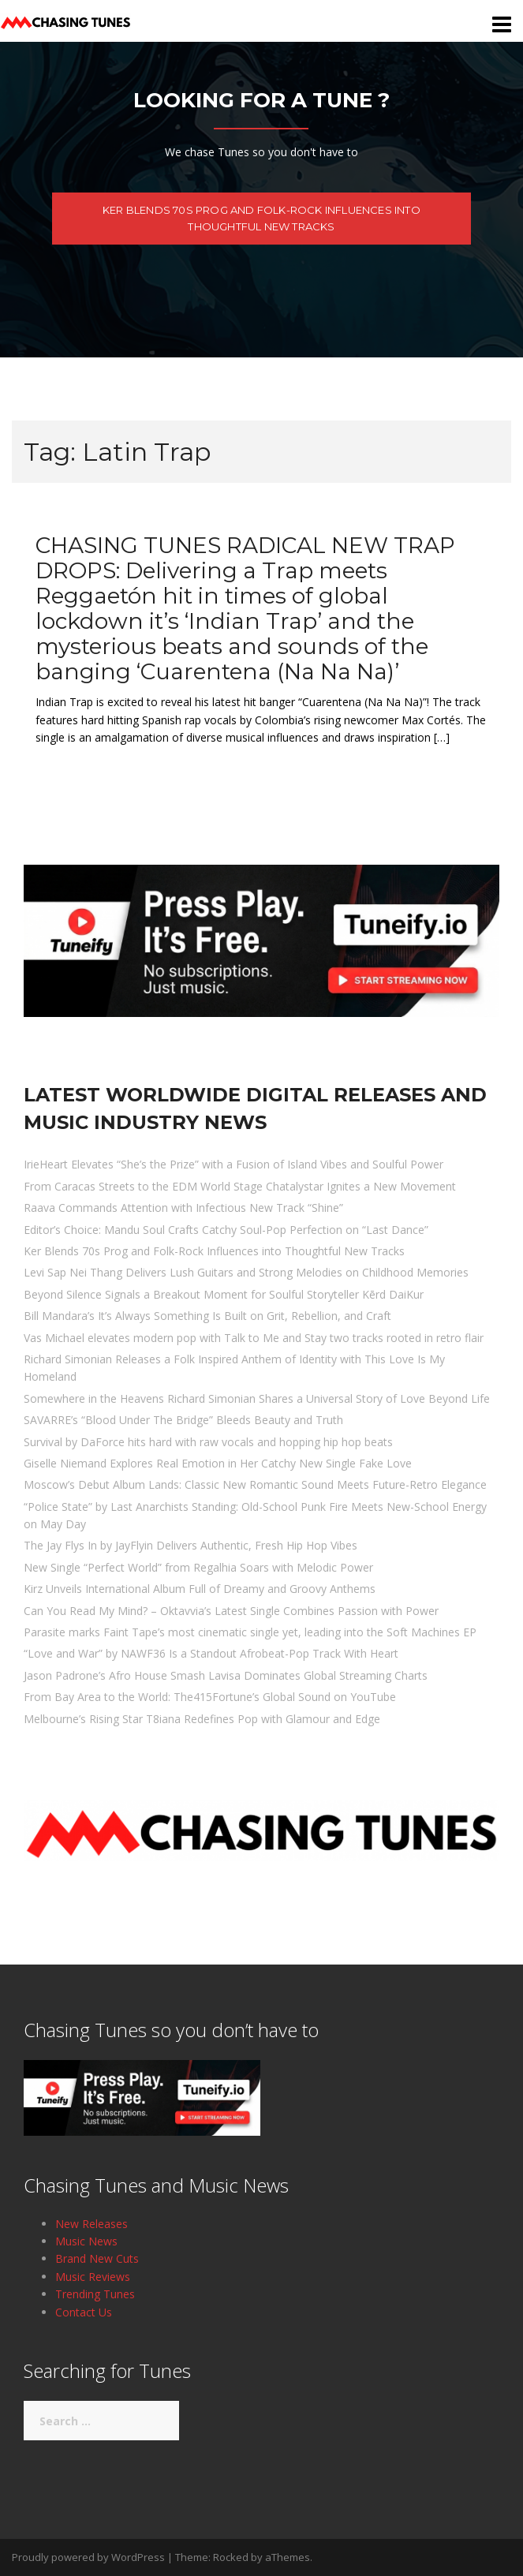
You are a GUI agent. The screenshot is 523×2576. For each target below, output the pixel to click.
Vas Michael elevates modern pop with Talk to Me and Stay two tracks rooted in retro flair (254, 1337)
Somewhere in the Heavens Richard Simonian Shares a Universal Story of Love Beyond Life (257, 1398)
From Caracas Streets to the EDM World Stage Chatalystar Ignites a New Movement (240, 1186)
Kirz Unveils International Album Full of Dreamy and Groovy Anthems (199, 1588)
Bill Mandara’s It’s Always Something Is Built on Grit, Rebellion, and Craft (207, 1315)
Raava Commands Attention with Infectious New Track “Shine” (183, 1207)
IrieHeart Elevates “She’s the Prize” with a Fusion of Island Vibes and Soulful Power (233, 1164)
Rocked (230, 2557)
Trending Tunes (95, 2293)
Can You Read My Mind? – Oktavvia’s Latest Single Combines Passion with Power (231, 1610)
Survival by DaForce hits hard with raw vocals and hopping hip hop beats (208, 1441)
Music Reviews (92, 2276)
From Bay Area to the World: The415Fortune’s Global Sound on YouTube (210, 1696)
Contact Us (83, 2312)
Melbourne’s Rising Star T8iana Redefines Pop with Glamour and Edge (202, 1718)
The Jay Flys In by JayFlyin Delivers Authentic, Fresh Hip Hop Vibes (190, 1545)
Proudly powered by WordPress (88, 2557)
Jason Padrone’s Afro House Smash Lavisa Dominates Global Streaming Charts (226, 1675)
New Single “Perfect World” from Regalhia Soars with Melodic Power (198, 1567)
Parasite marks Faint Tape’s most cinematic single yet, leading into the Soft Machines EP (250, 1631)
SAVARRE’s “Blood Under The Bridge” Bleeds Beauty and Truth (183, 1419)
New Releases (91, 2223)
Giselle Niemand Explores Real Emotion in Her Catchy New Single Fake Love (218, 1463)
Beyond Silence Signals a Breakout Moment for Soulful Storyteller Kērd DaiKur (224, 1294)
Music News (86, 2241)
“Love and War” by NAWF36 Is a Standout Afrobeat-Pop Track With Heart (211, 1653)
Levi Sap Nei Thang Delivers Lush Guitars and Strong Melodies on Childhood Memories (246, 1272)
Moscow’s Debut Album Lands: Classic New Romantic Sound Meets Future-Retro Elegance (255, 1484)
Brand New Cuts (97, 2258)
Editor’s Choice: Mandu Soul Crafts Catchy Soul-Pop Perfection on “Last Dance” (226, 1229)
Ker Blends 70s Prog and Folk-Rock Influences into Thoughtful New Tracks (261, 218)
